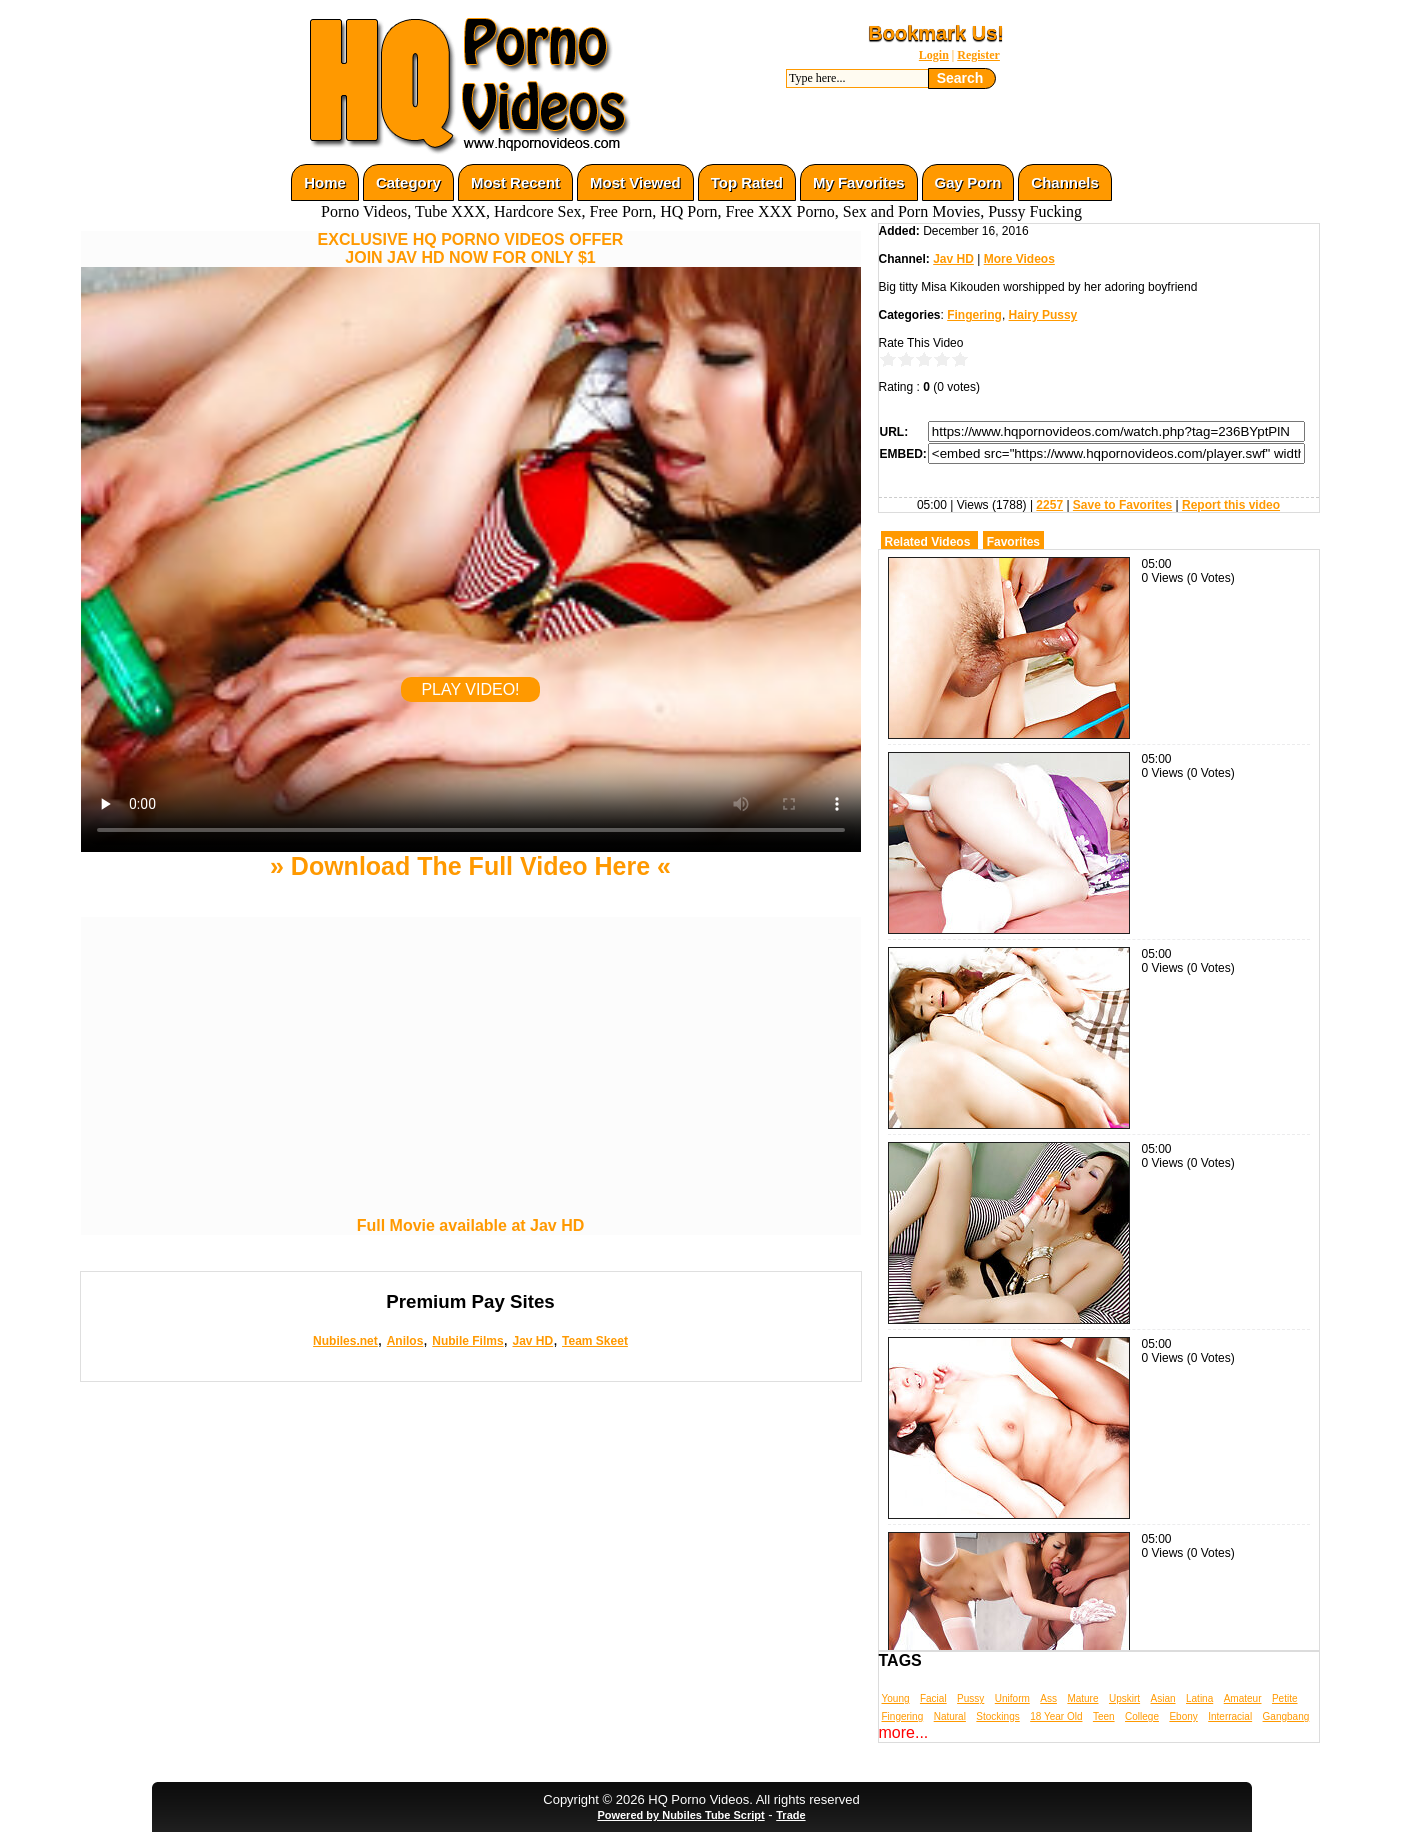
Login (934, 55)
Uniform (1012, 1698)
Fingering (974, 315)
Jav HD (532, 1341)
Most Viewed (635, 182)
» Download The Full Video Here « (470, 866)
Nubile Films (467, 1341)
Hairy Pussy (1043, 315)
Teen (1104, 1716)
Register (978, 55)
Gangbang (1286, 1716)
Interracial (1230, 1716)
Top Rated (747, 182)
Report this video (1231, 505)
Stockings (997, 1716)
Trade (790, 1815)
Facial (933, 1698)
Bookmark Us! (936, 33)
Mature (1082, 1698)
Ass (1048, 1698)
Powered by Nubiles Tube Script (680, 1815)
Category (408, 182)
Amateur (1243, 1698)
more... (904, 1732)
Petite (1285, 1698)
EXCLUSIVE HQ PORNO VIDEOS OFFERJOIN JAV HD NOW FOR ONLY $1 (471, 248)
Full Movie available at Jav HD (471, 1225)
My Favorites (859, 182)
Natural (950, 1716)
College (1142, 1716)
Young (896, 1698)
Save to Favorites (1122, 505)
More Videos (1019, 259)
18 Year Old (1056, 1716)
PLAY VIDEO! (470, 689)
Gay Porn (968, 182)
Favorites (1013, 542)
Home (325, 182)
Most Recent (515, 182)
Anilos (405, 1341)
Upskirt (1124, 1698)
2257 (1049, 505)
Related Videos (928, 542)
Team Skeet (595, 1341)
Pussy (970, 1698)
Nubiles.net (345, 1341)
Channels (1065, 182)
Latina (1199, 1698)
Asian (1163, 1698)
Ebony (1183, 1716)
